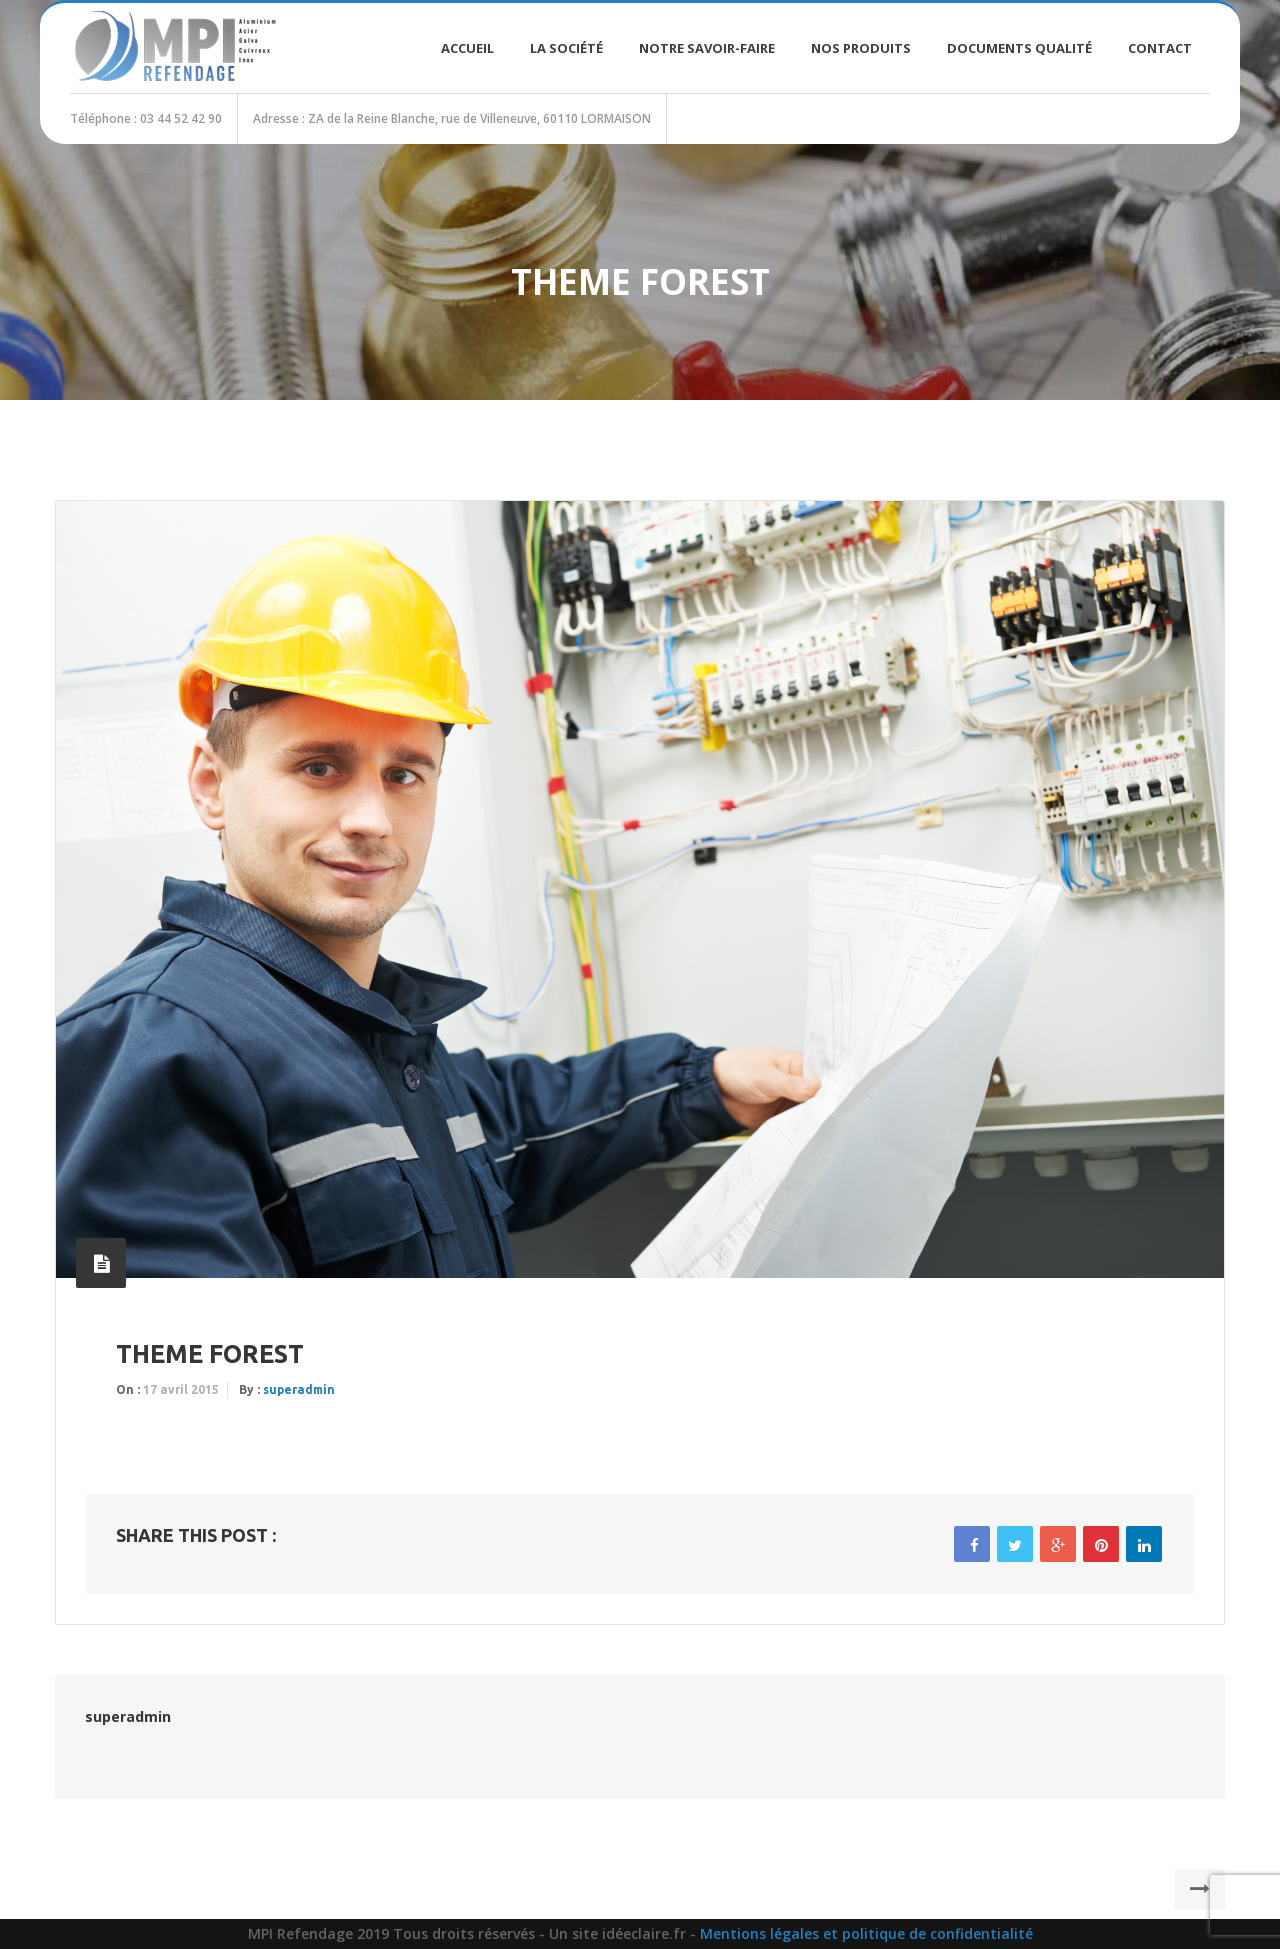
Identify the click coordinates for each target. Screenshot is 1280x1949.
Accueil (467, 48)
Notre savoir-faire (707, 48)
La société (566, 48)
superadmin (299, 1389)
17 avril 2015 (181, 1389)
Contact (1160, 48)
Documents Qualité (1019, 48)
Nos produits (861, 48)
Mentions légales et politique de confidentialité (866, 1933)
